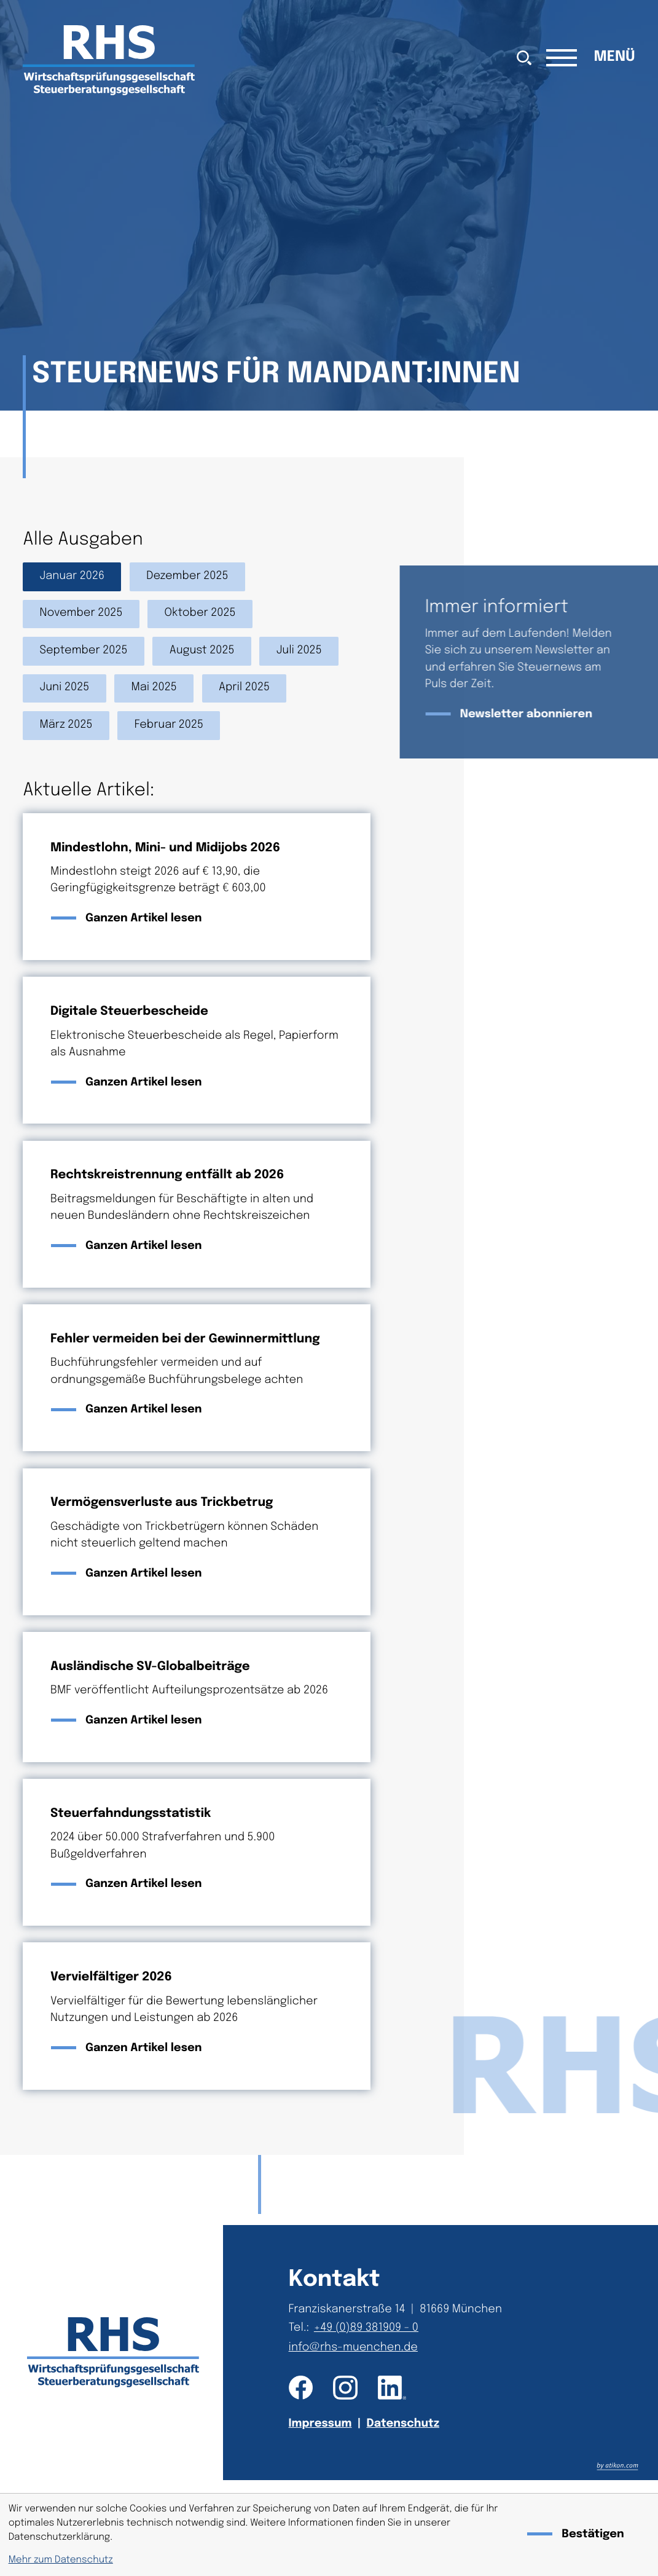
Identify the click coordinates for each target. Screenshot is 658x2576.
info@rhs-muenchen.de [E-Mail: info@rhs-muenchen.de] (353, 2347)
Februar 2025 (169, 725)
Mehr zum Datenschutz (61, 2560)
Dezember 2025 (187, 576)
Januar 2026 (72, 576)
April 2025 (244, 687)
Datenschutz (403, 2424)
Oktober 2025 (200, 613)
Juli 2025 (299, 650)
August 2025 (202, 650)
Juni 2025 (65, 687)
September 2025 (84, 650)
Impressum (320, 2424)
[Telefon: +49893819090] (368, 2328)
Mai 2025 (153, 687)
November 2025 (81, 613)
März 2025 (66, 725)
